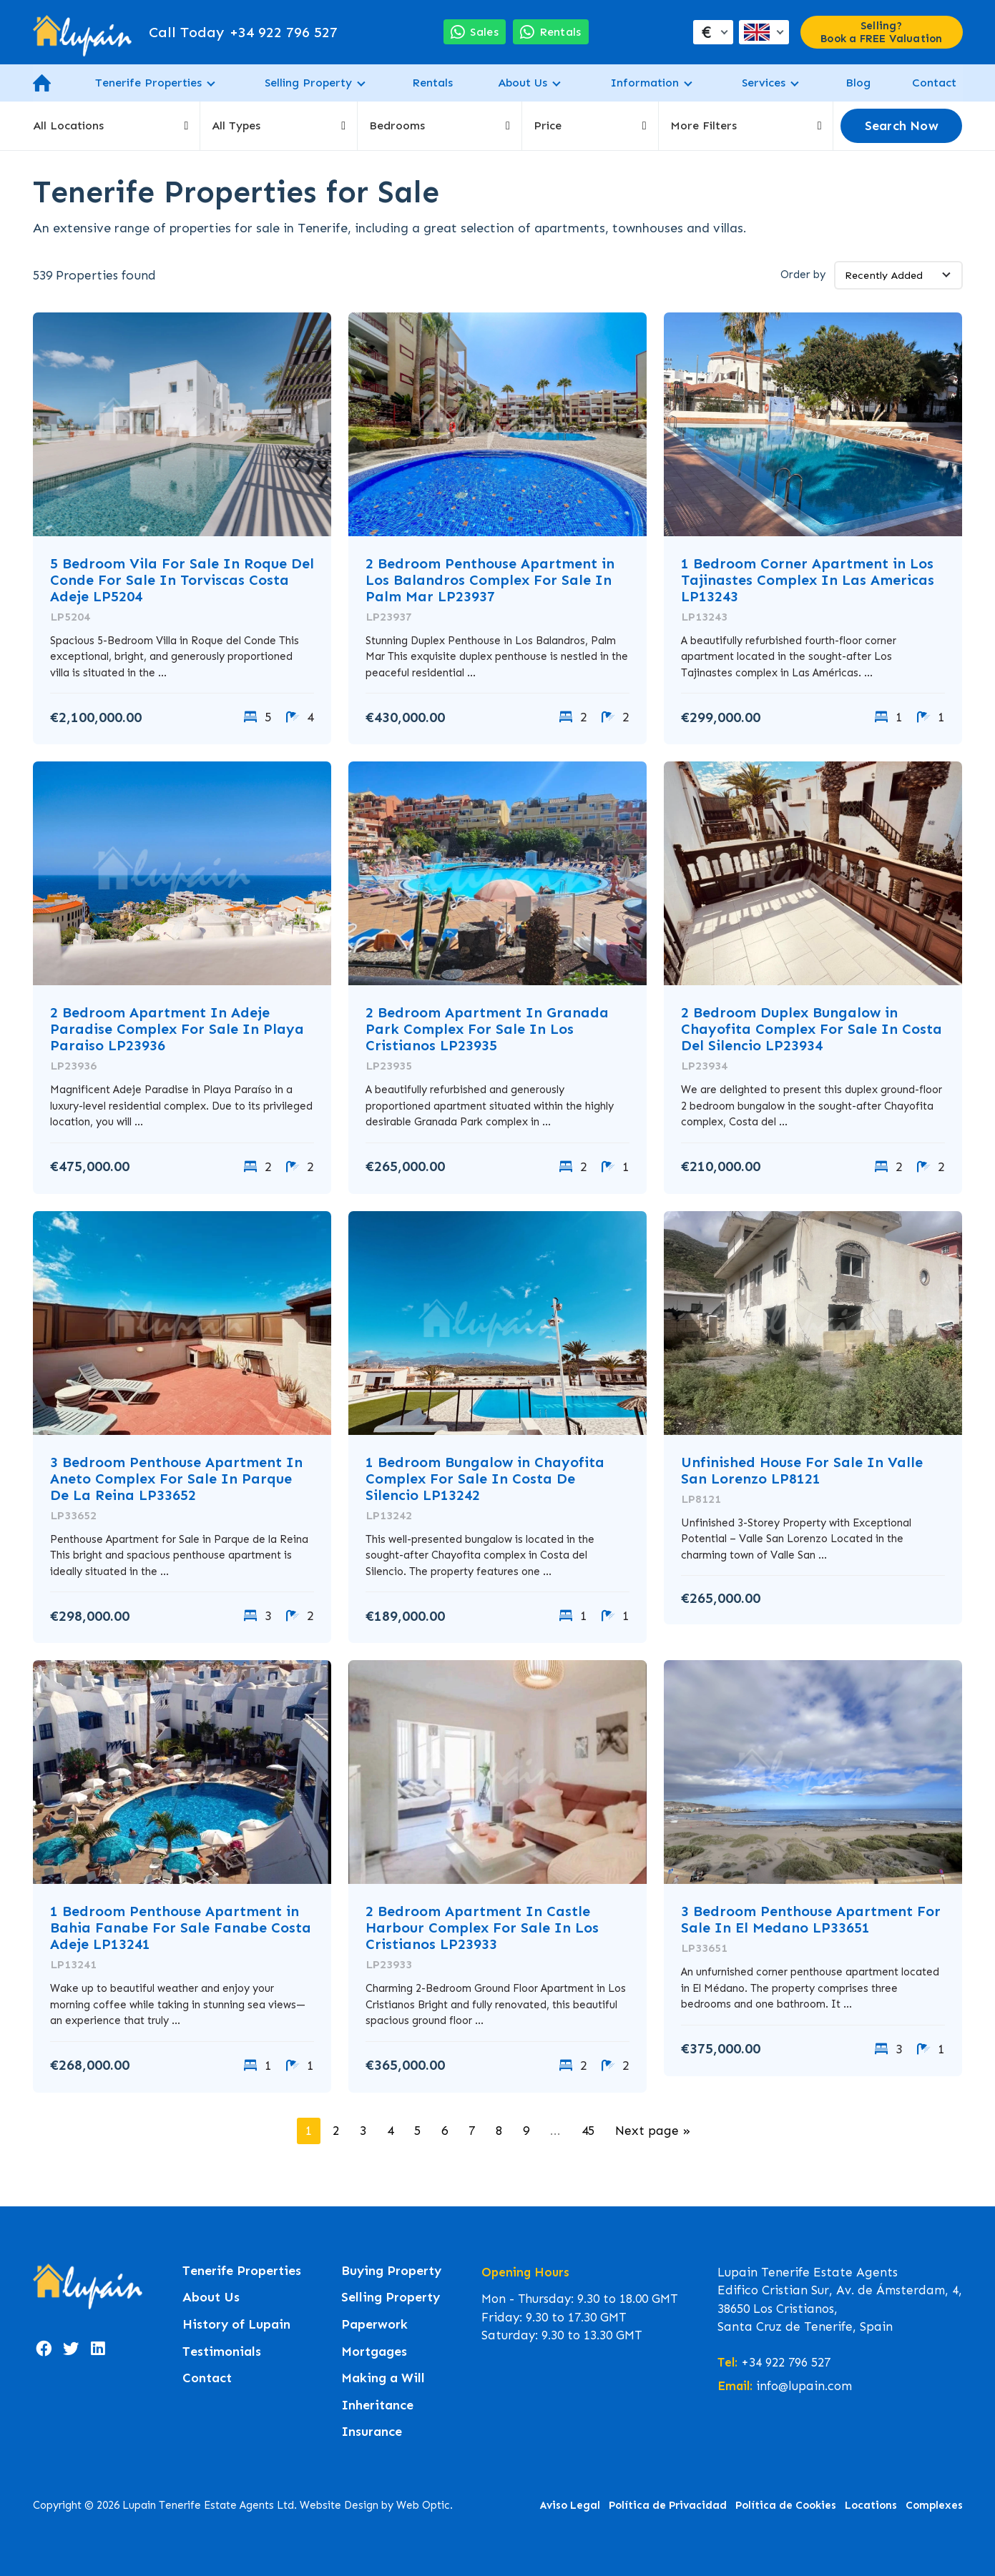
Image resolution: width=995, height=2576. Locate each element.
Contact (934, 82)
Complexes (934, 2505)
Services (763, 82)
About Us (522, 82)
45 (588, 2130)
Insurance (371, 2431)
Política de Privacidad (668, 2505)
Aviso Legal (570, 2505)
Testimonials (221, 2351)
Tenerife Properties (148, 82)
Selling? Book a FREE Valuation (881, 32)
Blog (858, 82)
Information (644, 82)
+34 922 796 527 (243, 32)
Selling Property (308, 82)
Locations (871, 2505)
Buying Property (391, 2271)
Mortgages (374, 2351)
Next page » (652, 2130)
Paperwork (374, 2324)
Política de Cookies (785, 2505)
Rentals (432, 82)
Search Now (901, 126)
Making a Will (383, 2378)
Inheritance (377, 2405)
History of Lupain (236, 2324)
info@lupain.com (804, 2386)
